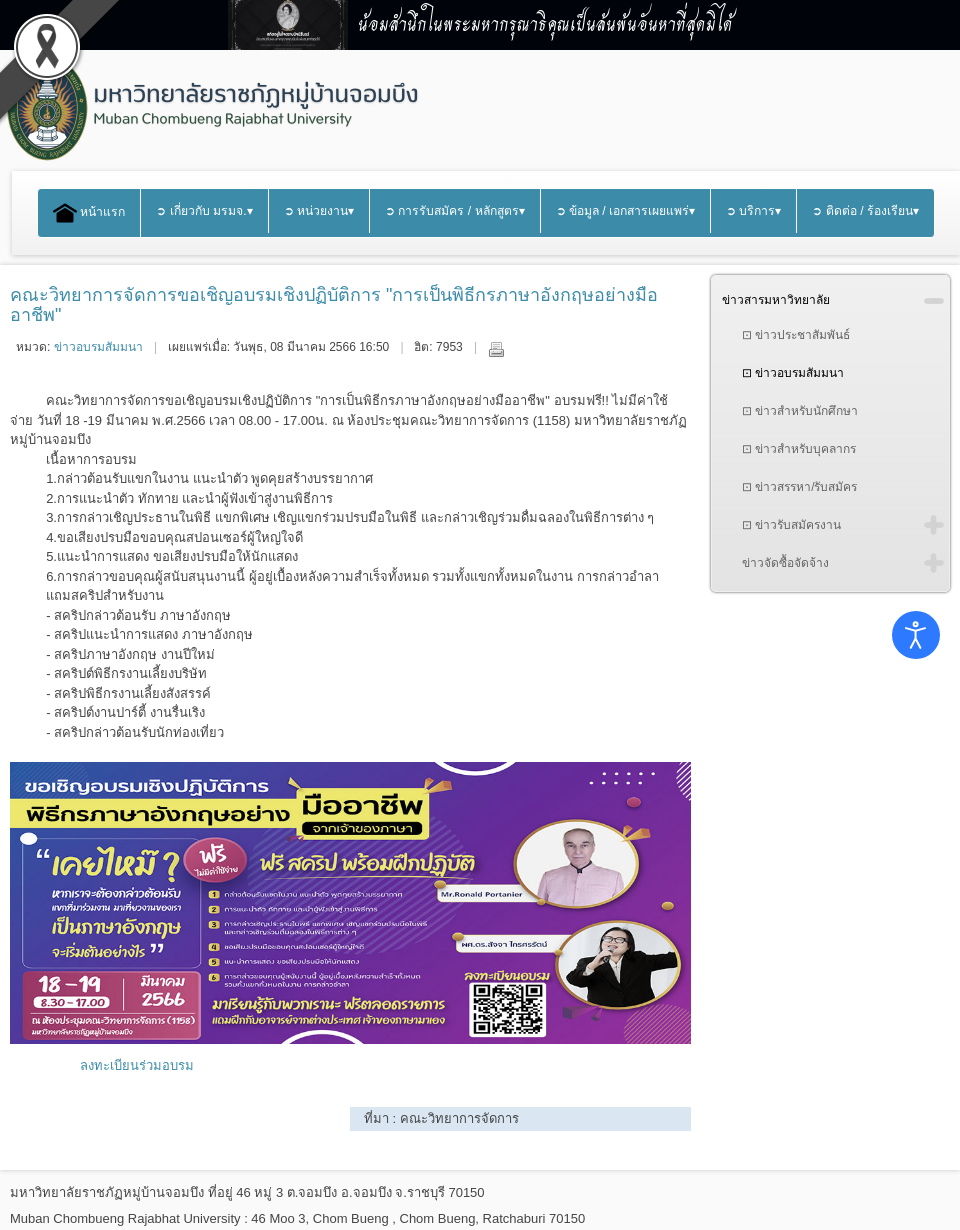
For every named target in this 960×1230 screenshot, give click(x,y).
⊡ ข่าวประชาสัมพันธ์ (796, 335)
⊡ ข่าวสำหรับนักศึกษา (800, 411)
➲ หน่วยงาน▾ (319, 211)
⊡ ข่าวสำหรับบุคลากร (799, 449)
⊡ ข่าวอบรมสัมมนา (793, 373)
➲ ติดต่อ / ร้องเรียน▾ (865, 211)
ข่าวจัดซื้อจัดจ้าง (785, 563)
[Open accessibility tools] (916, 635)
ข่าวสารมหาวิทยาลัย (776, 300)
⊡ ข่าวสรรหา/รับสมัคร (800, 487)
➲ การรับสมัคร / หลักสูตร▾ (455, 211)
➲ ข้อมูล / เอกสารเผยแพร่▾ (626, 211)
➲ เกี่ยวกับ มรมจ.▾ (204, 211)
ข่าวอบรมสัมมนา (98, 347)
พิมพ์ (496, 349)
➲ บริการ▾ (753, 211)
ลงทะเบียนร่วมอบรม (137, 1065)
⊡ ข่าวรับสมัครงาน (791, 525)
